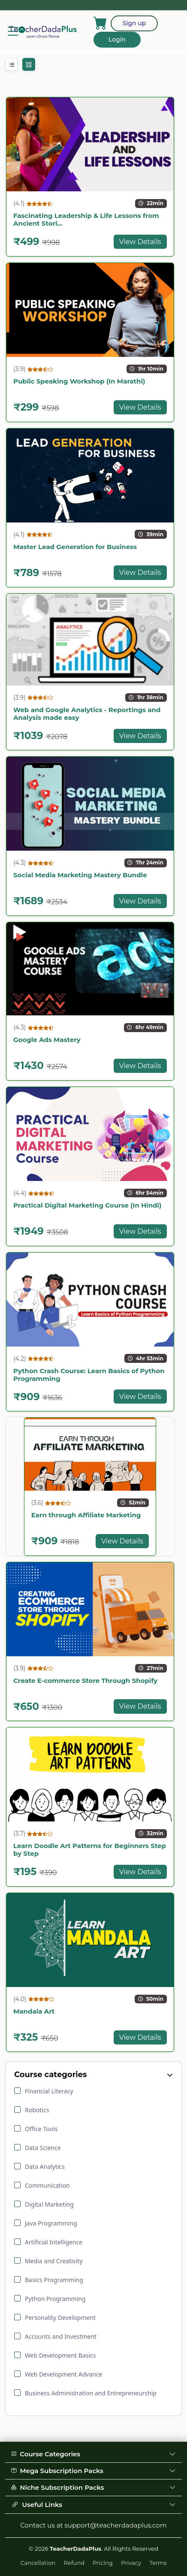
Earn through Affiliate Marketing (86, 1515)
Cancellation (37, 2562)
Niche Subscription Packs (93, 2487)
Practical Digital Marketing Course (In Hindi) (87, 1205)
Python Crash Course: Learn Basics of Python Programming (89, 1375)
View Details (140, 242)
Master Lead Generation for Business (75, 547)
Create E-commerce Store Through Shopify (85, 1680)
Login (117, 39)
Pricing (102, 2562)
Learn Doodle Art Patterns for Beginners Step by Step (89, 1849)
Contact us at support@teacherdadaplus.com (93, 2525)
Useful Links (93, 2505)
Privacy (131, 2562)
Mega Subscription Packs (93, 2471)
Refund (73, 2562)
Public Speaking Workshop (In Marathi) (79, 381)
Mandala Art (33, 2011)
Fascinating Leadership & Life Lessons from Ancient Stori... (86, 219)
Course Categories (93, 2454)
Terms (157, 2562)
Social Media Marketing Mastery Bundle (80, 875)
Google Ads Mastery (47, 1040)
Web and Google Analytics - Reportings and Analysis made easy (86, 714)
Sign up (134, 23)
